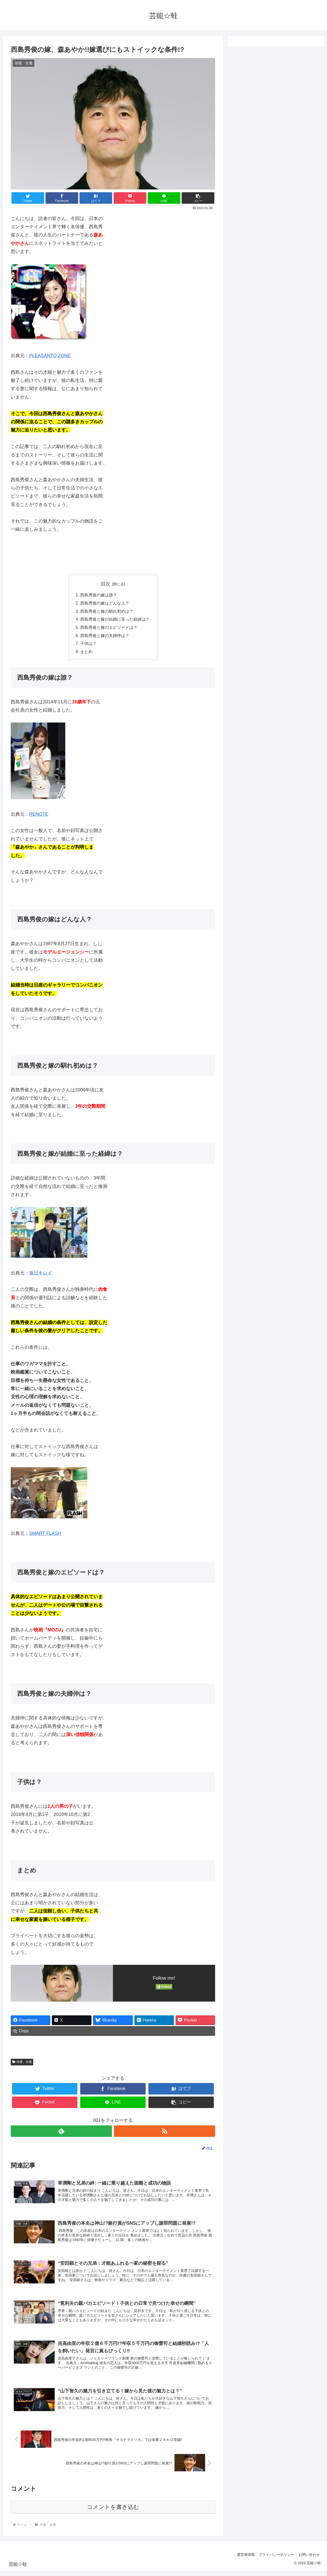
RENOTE (38, 815)
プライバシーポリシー (274, 2560)
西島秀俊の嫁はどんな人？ (104, 603)
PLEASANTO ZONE (50, 355)
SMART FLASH (45, 1534)
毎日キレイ (40, 1274)
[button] (198, 198)
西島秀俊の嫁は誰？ (98, 595)
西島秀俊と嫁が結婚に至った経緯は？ (115, 620)
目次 (105, 583)
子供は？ (88, 645)
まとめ (86, 653)
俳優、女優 (22, 2063)
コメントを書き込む (113, 2512)
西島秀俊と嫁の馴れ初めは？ (106, 611)
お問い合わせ (308, 2560)
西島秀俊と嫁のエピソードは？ (108, 628)
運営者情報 (242, 2560)
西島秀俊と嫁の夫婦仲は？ (104, 636)
